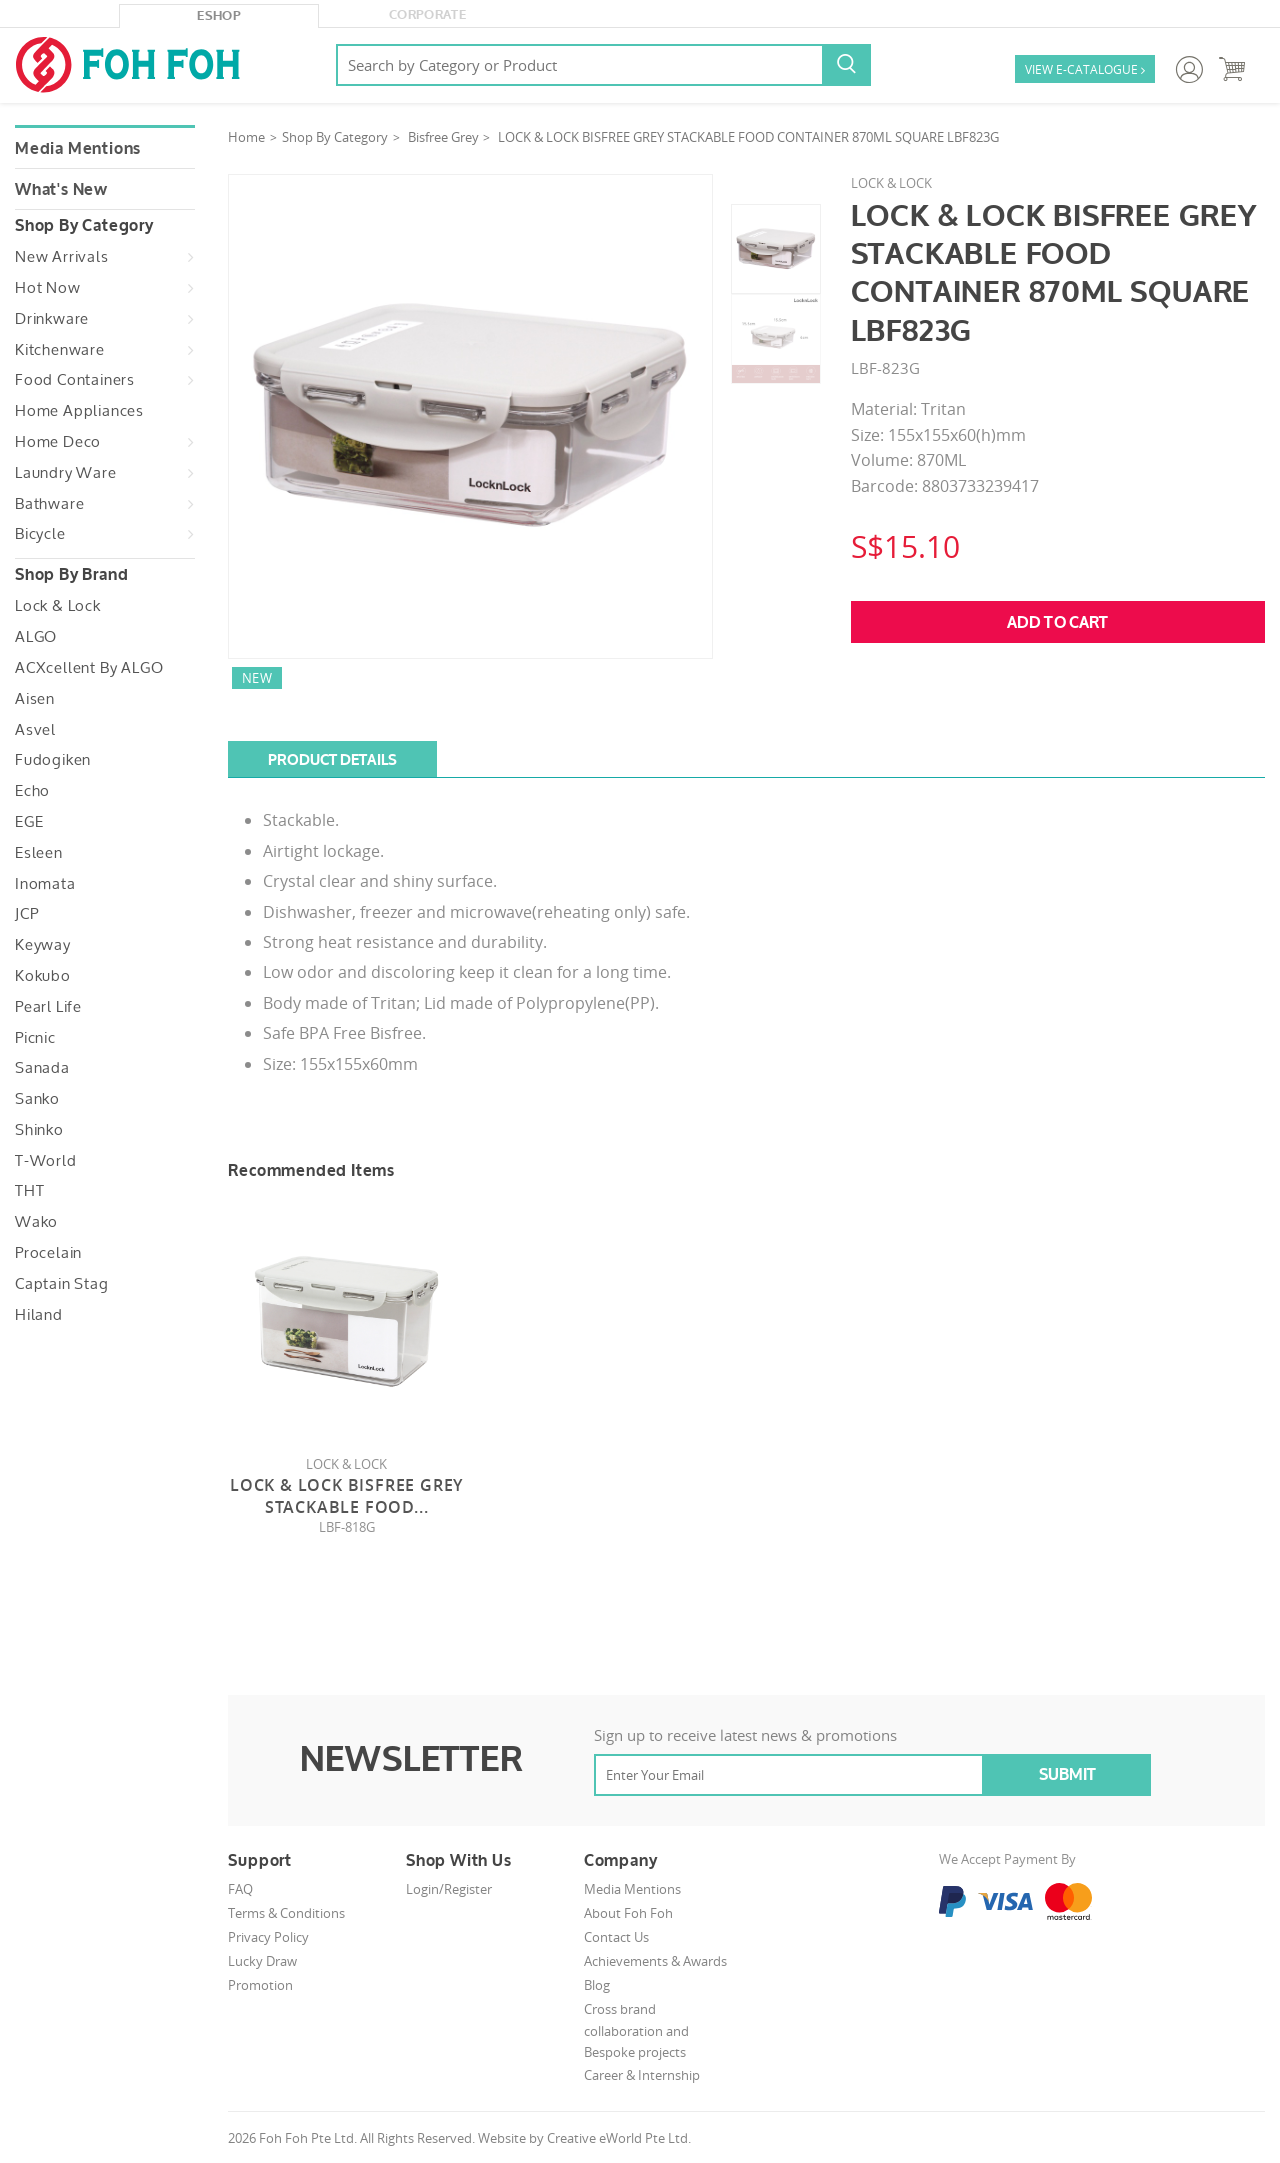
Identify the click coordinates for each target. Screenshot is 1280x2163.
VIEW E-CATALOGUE (1085, 70)
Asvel (35, 730)
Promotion (260, 1985)
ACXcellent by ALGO (89, 668)
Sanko (37, 1099)
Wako (36, 1222)
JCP (26, 914)
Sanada (42, 1068)
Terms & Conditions (286, 1913)
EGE (29, 822)
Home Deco (58, 442)
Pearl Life (48, 1007)
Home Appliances (79, 411)
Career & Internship (642, 2075)
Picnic (35, 1038)
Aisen (35, 699)
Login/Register (449, 1889)
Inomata (45, 884)
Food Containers (75, 380)
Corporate (427, 15)
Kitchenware (60, 350)
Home (246, 137)
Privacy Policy (268, 1937)
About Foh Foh (628, 1913)
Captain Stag (62, 1284)
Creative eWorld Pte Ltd (617, 2138)
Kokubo (43, 976)
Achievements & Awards (655, 1961)
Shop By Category (335, 137)
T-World (46, 1161)
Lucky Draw (262, 1961)
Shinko (39, 1130)
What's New (61, 190)
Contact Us (616, 1937)
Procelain (48, 1253)
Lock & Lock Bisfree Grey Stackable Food (346, 1496)
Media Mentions (78, 149)
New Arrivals (62, 257)
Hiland (39, 1315)
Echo (32, 791)
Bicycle (40, 534)
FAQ (240, 1889)
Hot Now (48, 288)
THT (29, 1191)
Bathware (49, 504)
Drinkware (52, 319)
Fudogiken (53, 760)
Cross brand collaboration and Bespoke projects (636, 2030)
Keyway (43, 945)
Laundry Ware (66, 473)
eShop (219, 16)
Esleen (39, 853)
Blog (597, 1985)
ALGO (36, 637)
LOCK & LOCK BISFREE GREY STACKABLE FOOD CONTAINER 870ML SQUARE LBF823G (748, 137)
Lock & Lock (58, 606)
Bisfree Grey (443, 137)
